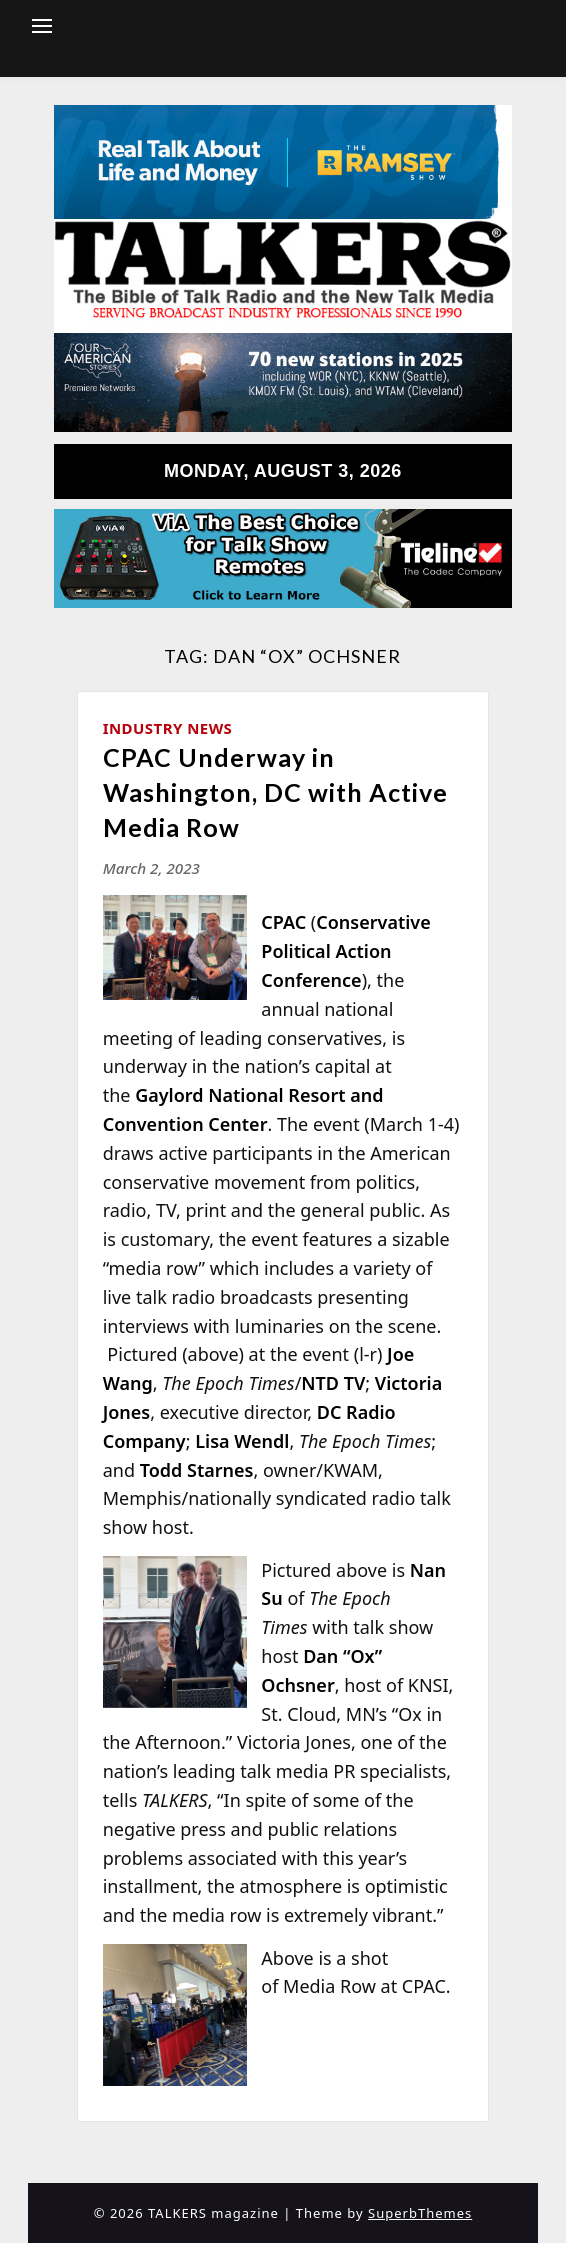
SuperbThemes (420, 2213)
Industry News (168, 728)
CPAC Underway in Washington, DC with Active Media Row (275, 792)
